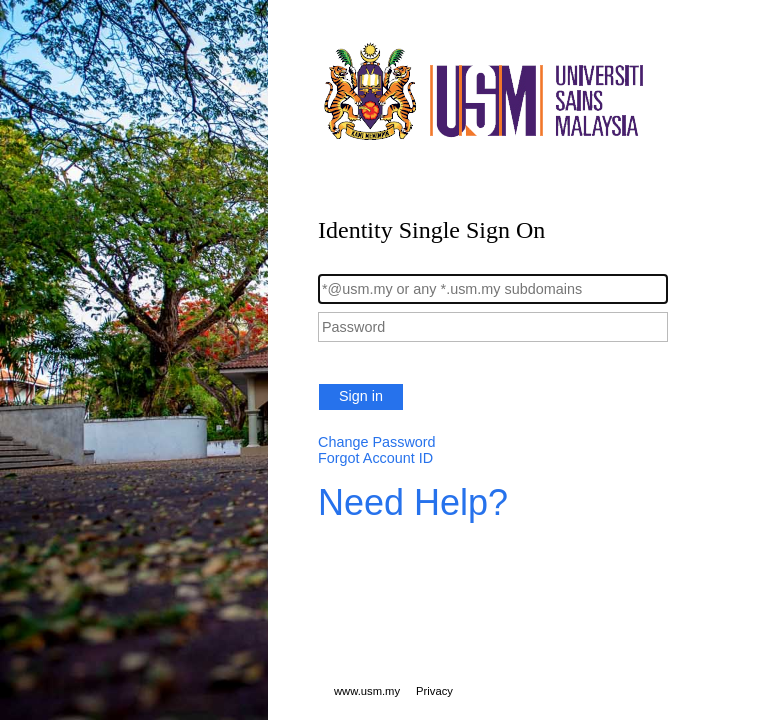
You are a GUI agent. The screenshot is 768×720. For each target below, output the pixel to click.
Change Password (377, 442)
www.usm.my (367, 691)
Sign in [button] (361, 396)
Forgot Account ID (375, 458)
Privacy (434, 691)
